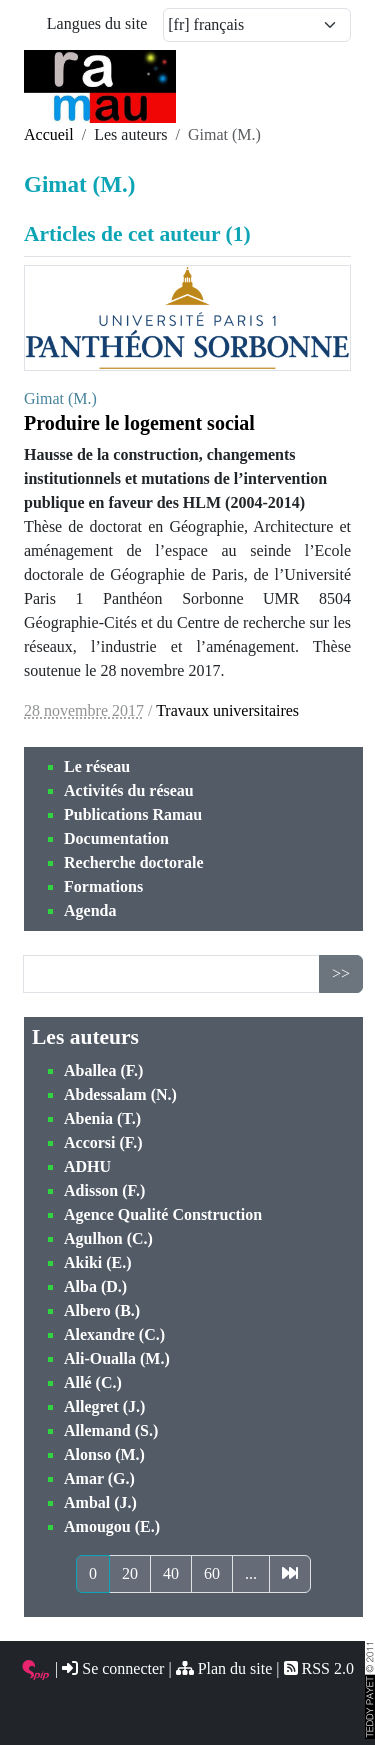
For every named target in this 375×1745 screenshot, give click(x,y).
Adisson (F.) (104, 1190)
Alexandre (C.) (114, 1334)
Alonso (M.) (104, 1454)
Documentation (116, 838)
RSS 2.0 (319, 1668)
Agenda (90, 910)
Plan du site (224, 1668)
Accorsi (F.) (103, 1142)
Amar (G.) (99, 1478)
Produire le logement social (139, 423)
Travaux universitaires (227, 710)
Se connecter (113, 1668)
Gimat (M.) (60, 398)
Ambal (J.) (100, 1502)
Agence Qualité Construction (163, 1214)
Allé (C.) (93, 1382)
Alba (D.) (95, 1286)
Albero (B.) (102, 1310)
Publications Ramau (133, 814)
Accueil (49, 134)
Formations (103, 886)
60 (212, 1573)
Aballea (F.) (103, 1070)
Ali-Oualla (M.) (117, 1358)
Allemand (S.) (111, 1430)
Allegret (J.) (104, 1406)
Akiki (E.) (98, 1262)
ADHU (87, 1166)
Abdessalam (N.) (120, 1094)
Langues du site (97, 23)
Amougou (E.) (112, 1526)
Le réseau (97, 766)
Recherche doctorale (134, 862)
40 (171, 1573)
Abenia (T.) (102, 1118)
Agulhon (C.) (108, 1238)
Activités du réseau (129, 790)
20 (130, 1573)
